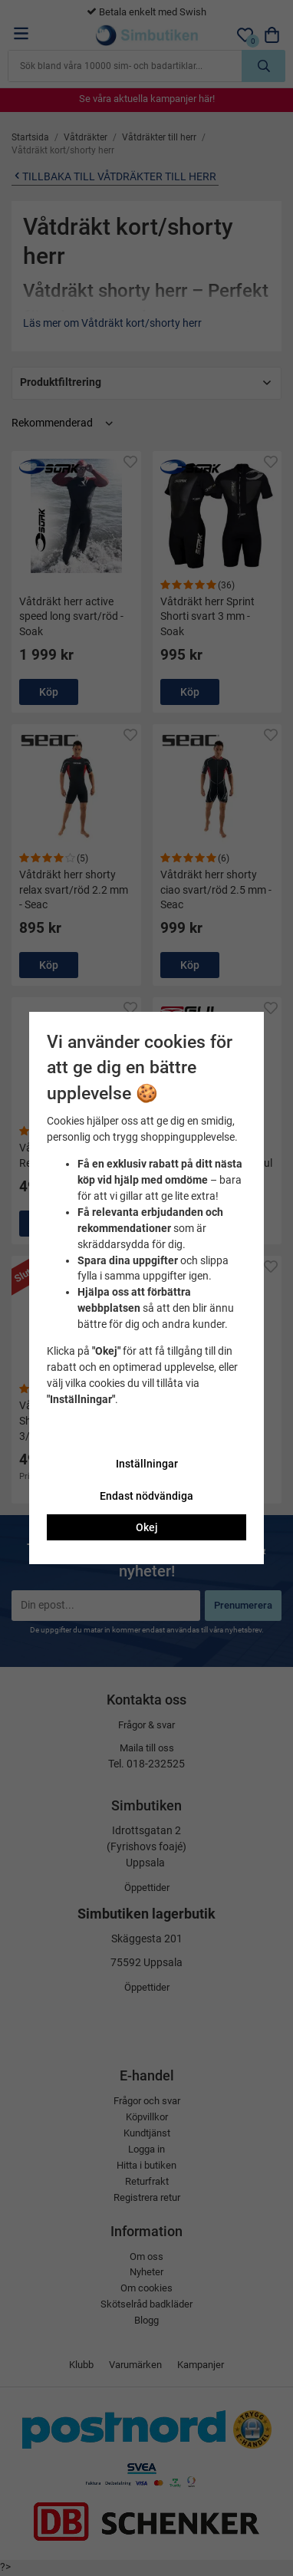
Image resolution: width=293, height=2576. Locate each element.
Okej (147, 1527)
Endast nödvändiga (146, 1496)
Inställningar (147, 1464)
